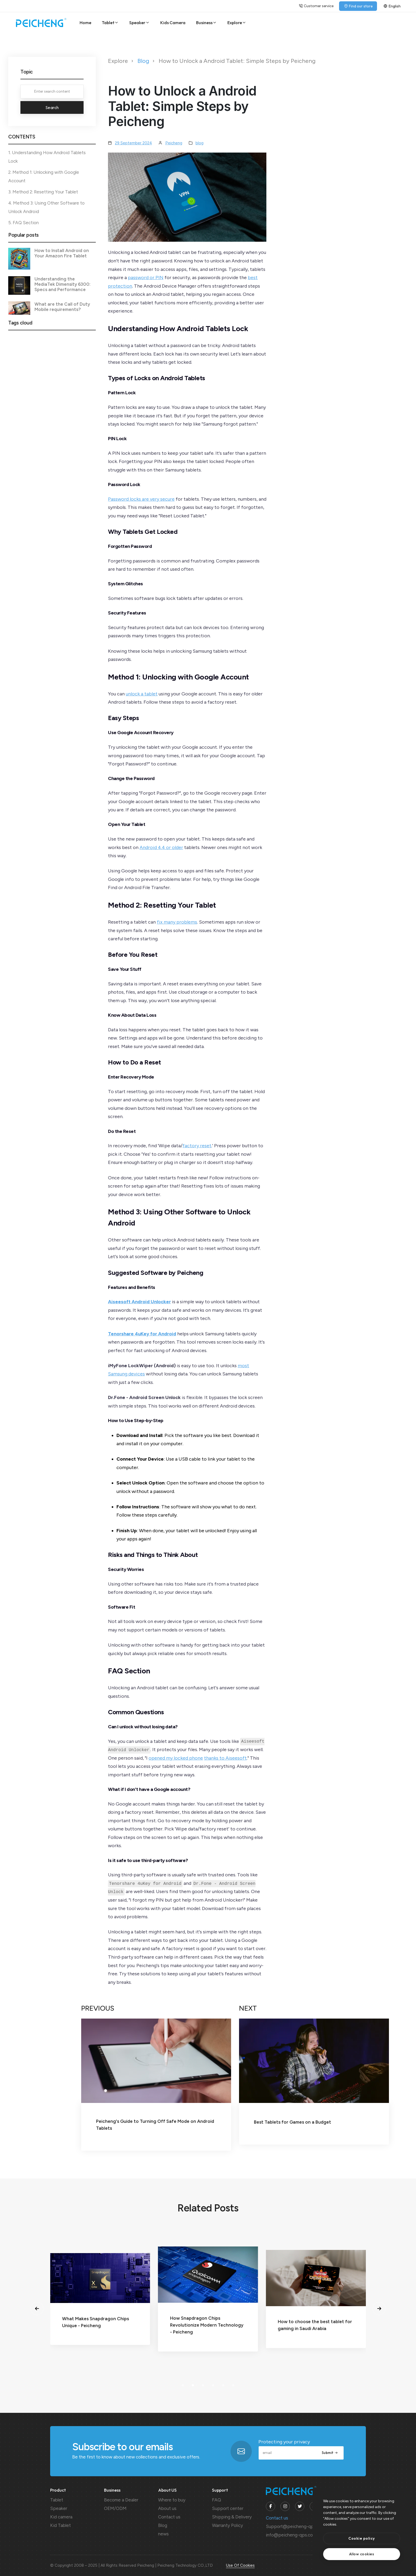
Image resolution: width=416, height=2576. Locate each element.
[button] (37, 2308)
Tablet (110, 22)
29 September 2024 (133, 143)
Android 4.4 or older (161, 847)
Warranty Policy (227, 2525)
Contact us (169, 2516)
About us (167, 2508)
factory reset (197, 1146)
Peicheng (173, 143)
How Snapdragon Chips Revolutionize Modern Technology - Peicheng (310, 2325)
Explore (236, 22)
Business (206, 22)
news (163, 2533)
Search (52, 107)
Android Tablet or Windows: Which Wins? (95, 2325)
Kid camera (61, 2516)
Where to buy (171, 2500)
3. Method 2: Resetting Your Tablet (43, 191)
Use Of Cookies (240, 2565)
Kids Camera (172, 22)
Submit (330, 2453)
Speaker (139, 22)
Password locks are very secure (141, 499)
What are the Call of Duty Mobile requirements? (62, 306)
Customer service (315, 6)
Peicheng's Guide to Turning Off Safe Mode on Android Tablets (155, 2125)
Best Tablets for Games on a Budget (292, 2122)
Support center (227, 2508)
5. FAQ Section (23, 222)
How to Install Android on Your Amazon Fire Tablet (61, 253)
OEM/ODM (115, 2508)
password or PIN (145, 277)
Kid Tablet (60, 2525)
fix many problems (177, 922)
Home (85, 22)
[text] (361, 2554)
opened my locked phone (176, 1758)
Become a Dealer (121, 2500)
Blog (143, 60)
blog (199, 143)
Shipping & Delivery (232, 2516)
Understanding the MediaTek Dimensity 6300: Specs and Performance (62, 284)
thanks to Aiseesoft (225, 1758)
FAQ (216, 2500)
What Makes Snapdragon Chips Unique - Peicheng (199, 2322)
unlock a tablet (142, 694)
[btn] (361, 2538)
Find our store (358, 6)
